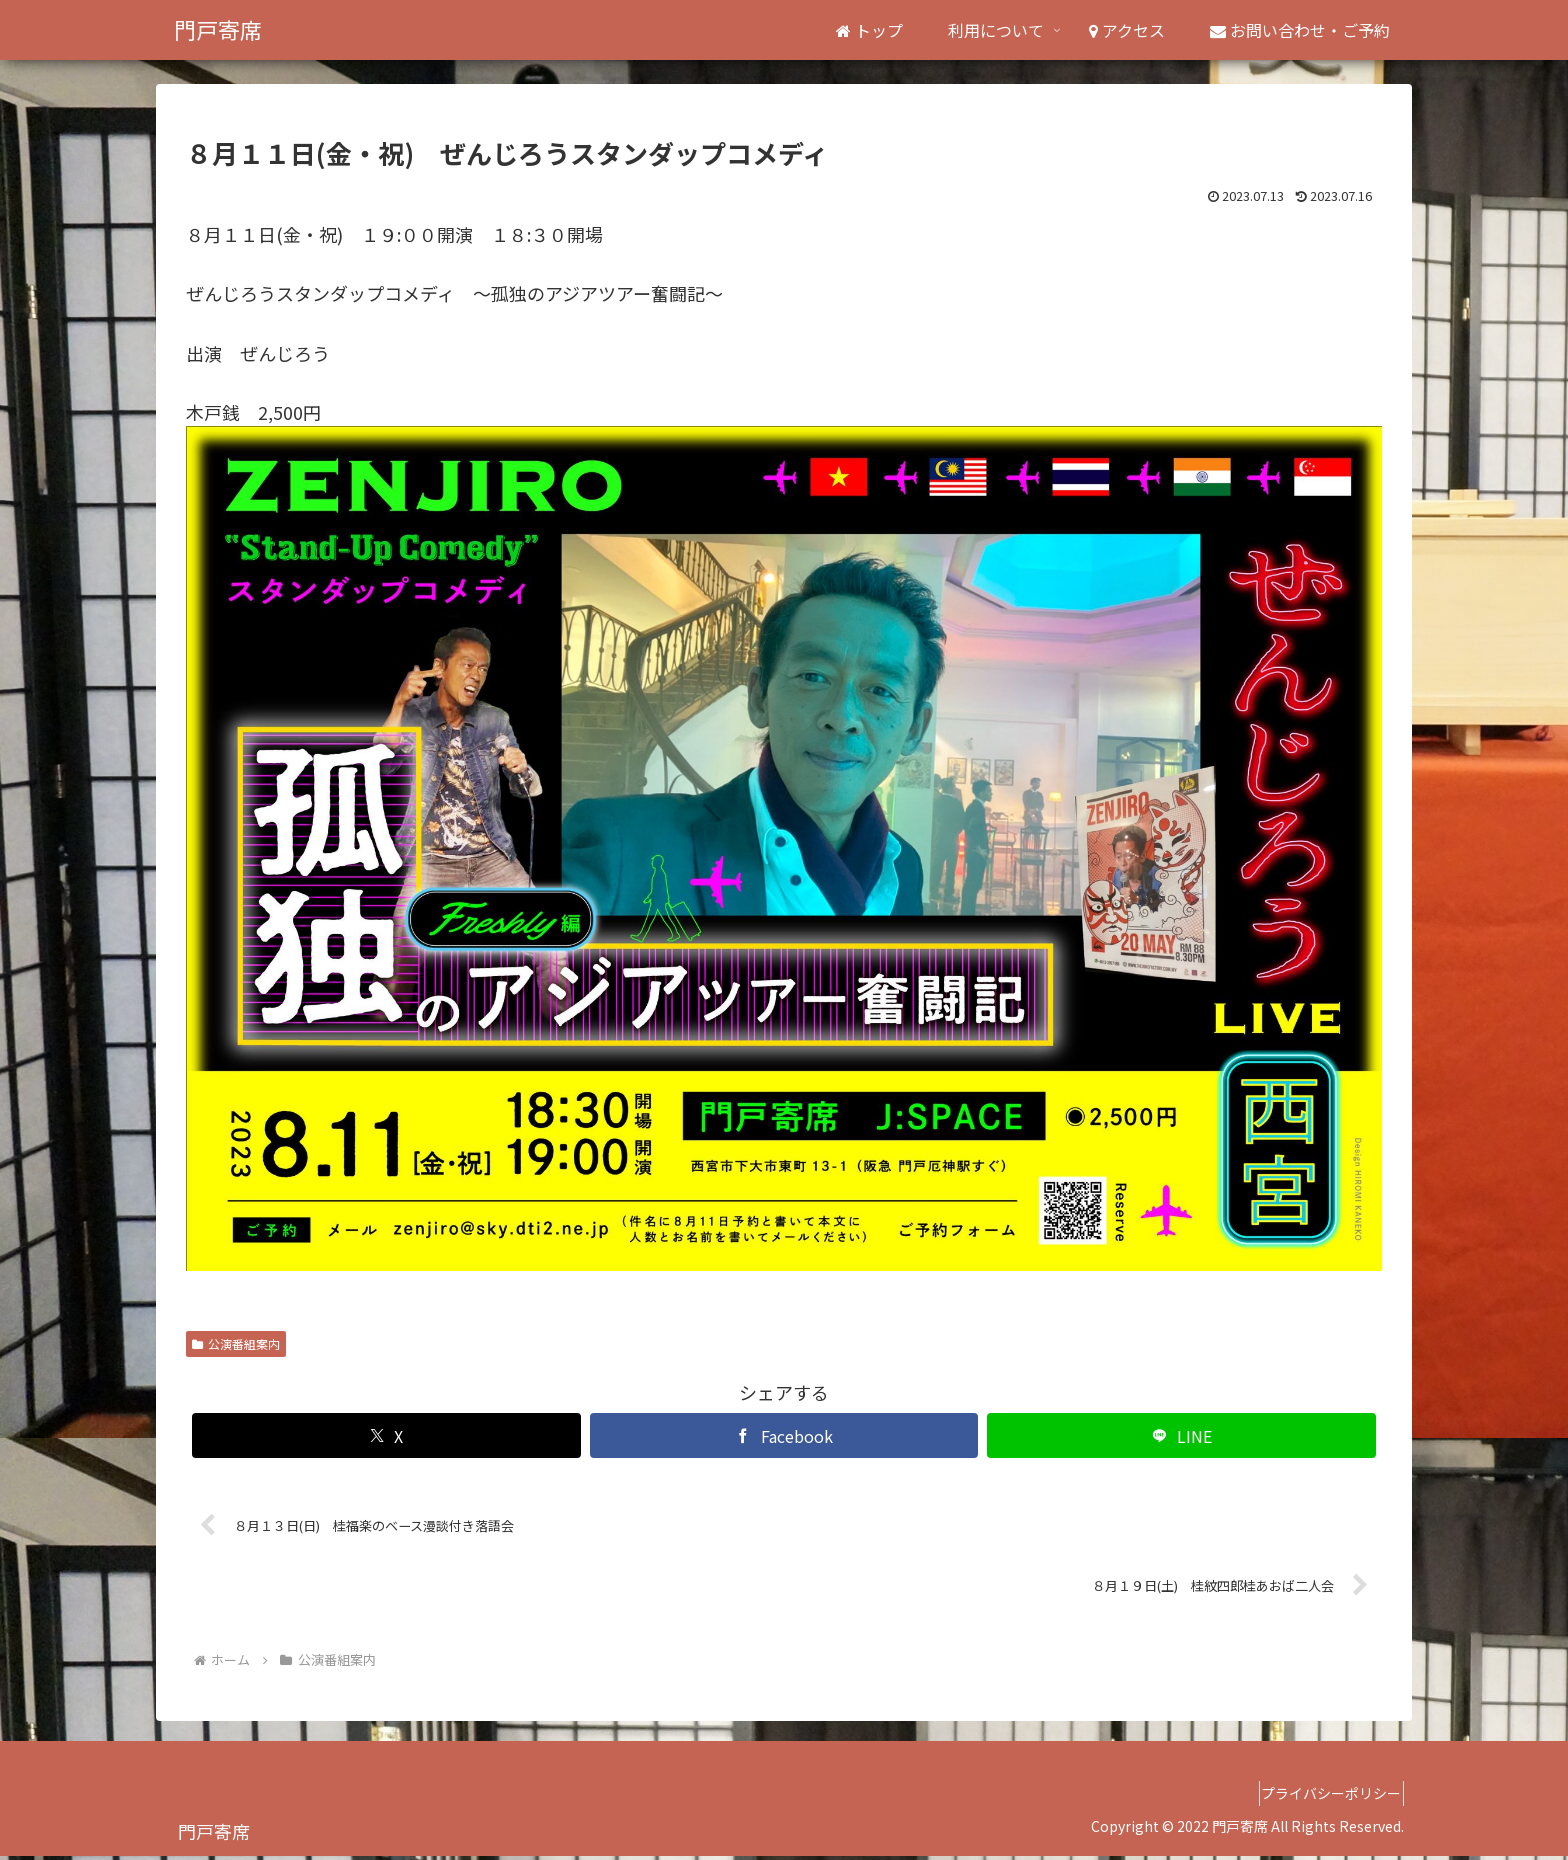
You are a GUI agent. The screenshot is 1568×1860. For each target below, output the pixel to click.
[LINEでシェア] (1181, 1435)
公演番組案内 (236, 1343)
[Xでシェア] (386, 1435)
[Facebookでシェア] (784, 1435)
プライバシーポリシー (1323, 1798)
